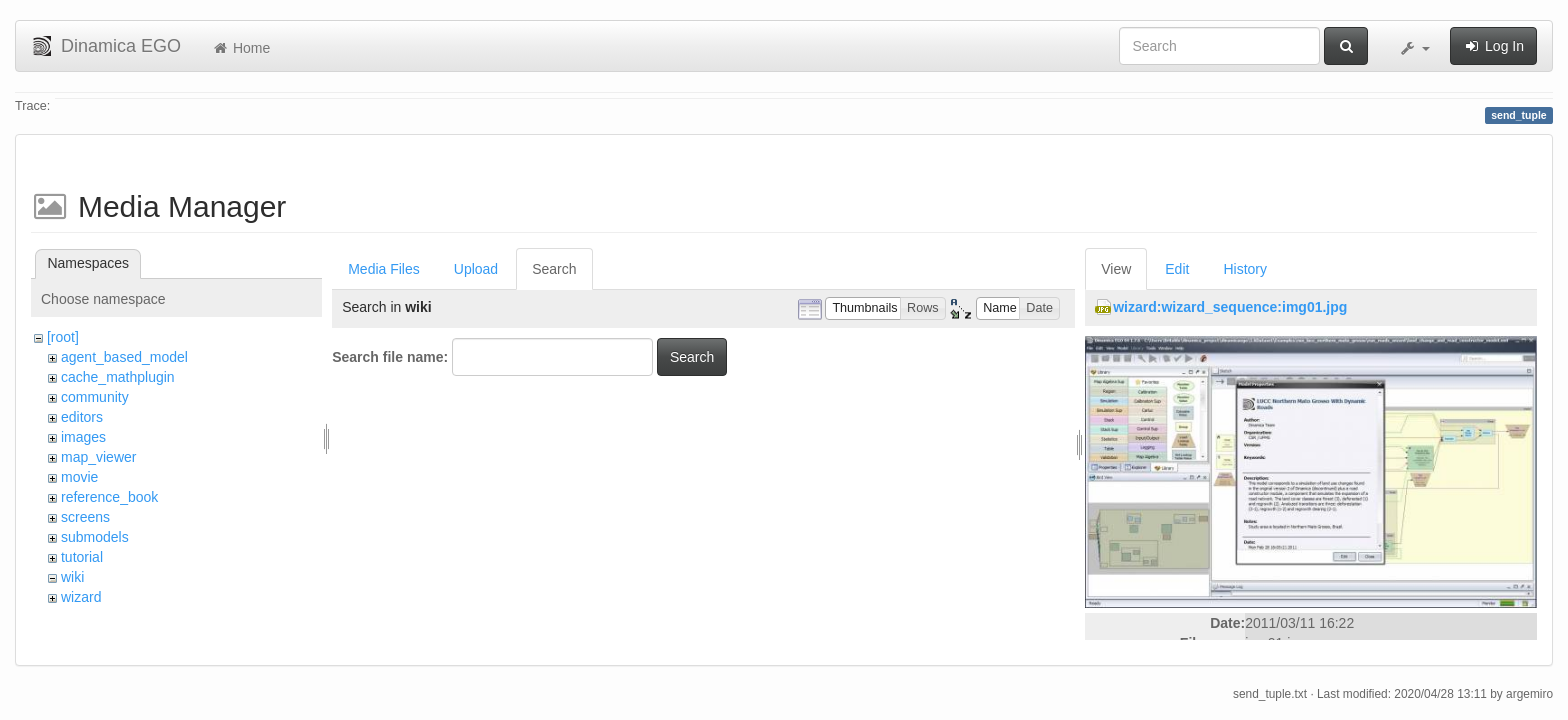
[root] (63, 337)
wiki (72, 577)
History (1245, 269)
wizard (81, 597)
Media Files (384, 269)
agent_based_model (124, 357)
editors (82, 417)
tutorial (82, 557)
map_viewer (98, 457)
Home (240, 48)
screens (85, 517)
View (1116, 269)
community (95, 397)
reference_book (109, 497)
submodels (95, 537)
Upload (476, 269)
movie (79, 477)
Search (554, 269)
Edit (1177, 269)
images (83, 437)
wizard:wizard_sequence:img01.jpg (1230, 307)
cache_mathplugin (118, 377)
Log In (1493, 46)
